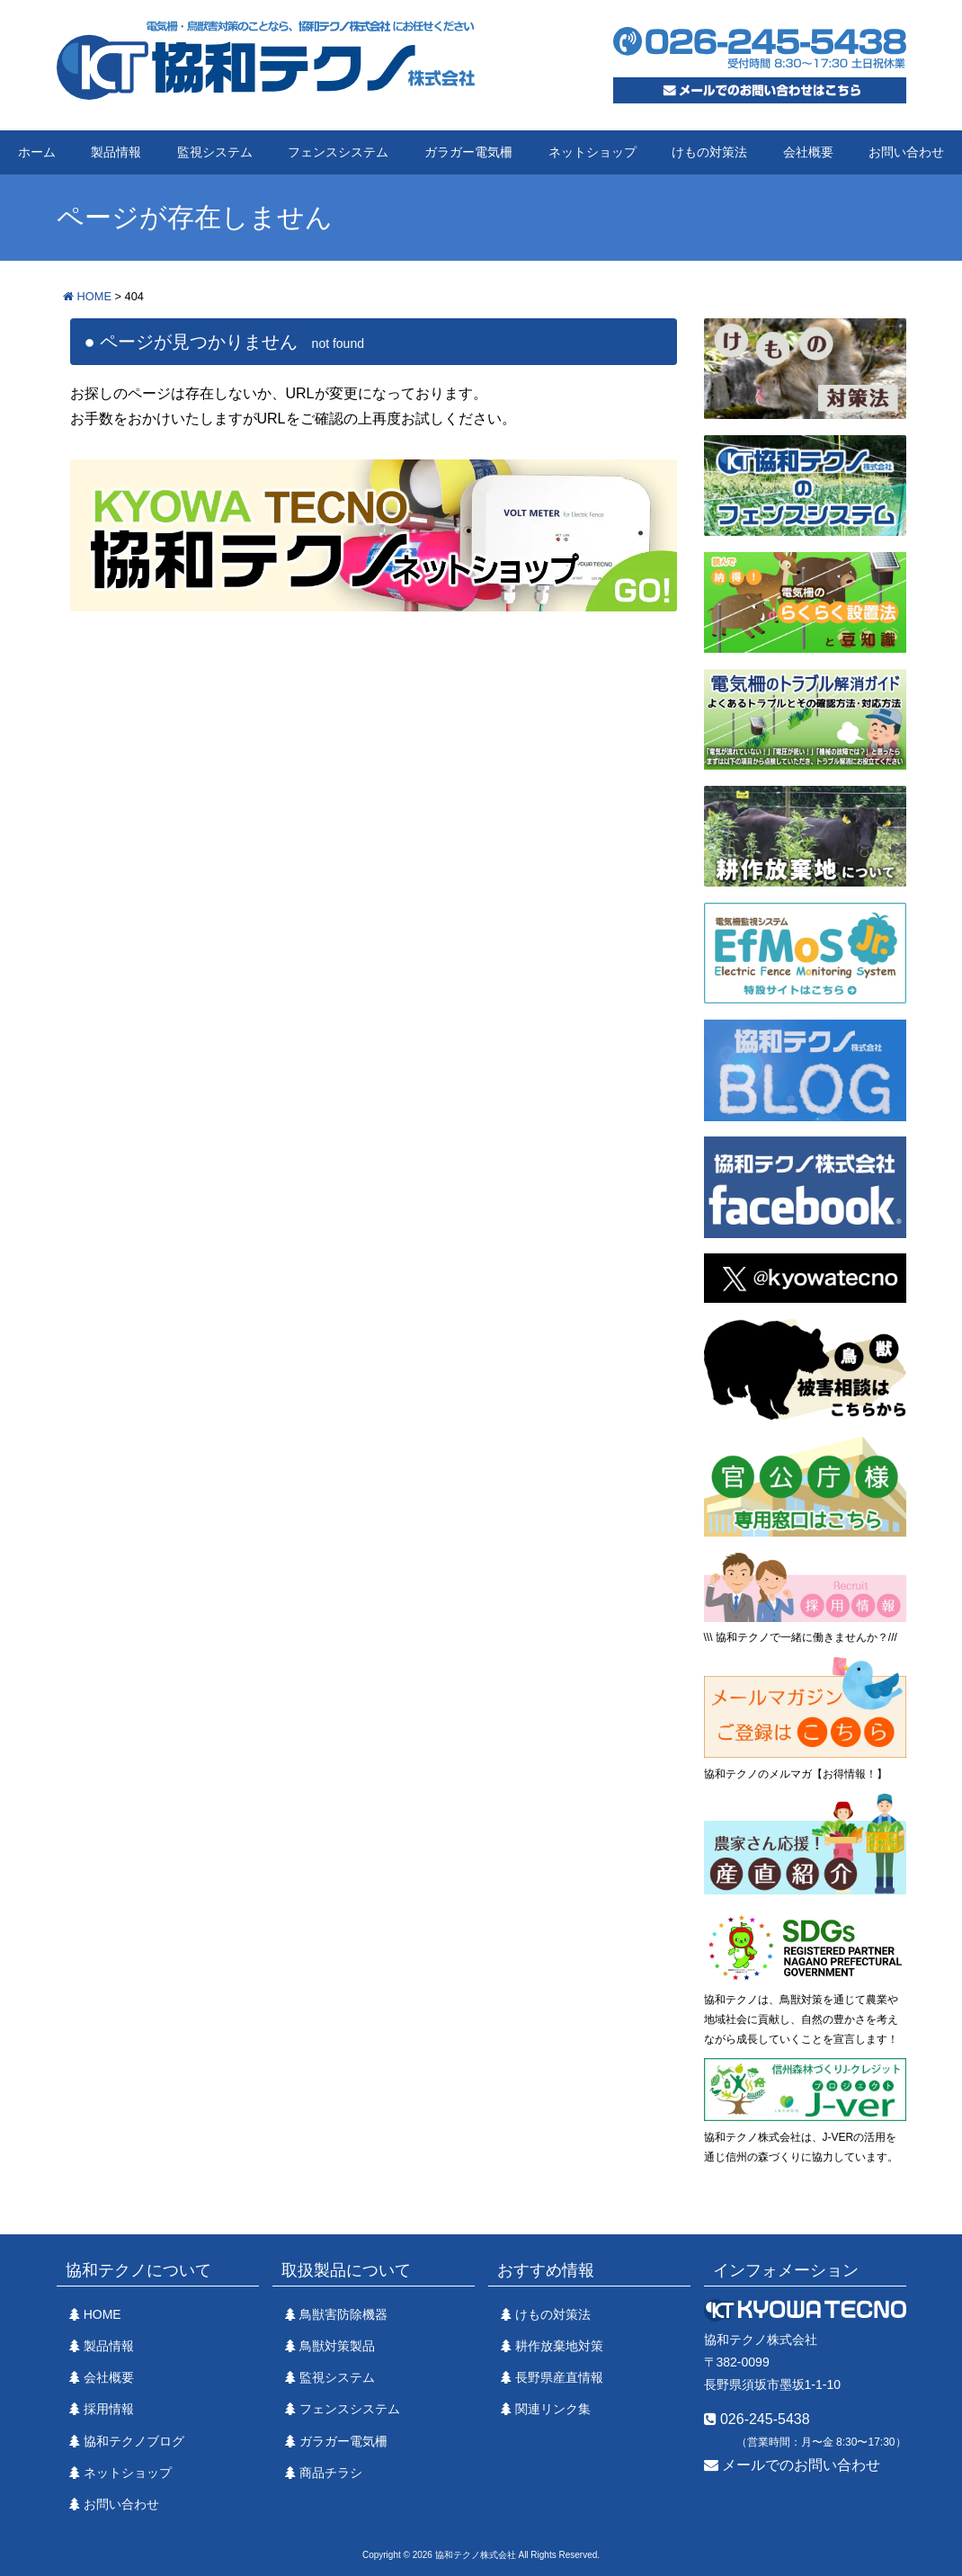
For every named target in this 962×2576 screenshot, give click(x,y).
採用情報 (109, 2409)
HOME (102, 2314)
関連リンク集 (553, 2409)
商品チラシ (330, 2472)
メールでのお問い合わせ (792, 2465)
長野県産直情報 (559, 2377)
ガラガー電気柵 (468, 152)
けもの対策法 (709, 152)
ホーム (37, 152)
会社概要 (808, 152)
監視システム (215, 152)
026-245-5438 (757, 2419)
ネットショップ (592, 152)
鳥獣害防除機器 (343, 2314)
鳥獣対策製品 (337, 2346)
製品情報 (116, 152)
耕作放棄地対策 (559, 2346)
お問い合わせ (906, 152)
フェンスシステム (338, 152)
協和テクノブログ (134, 2441)
